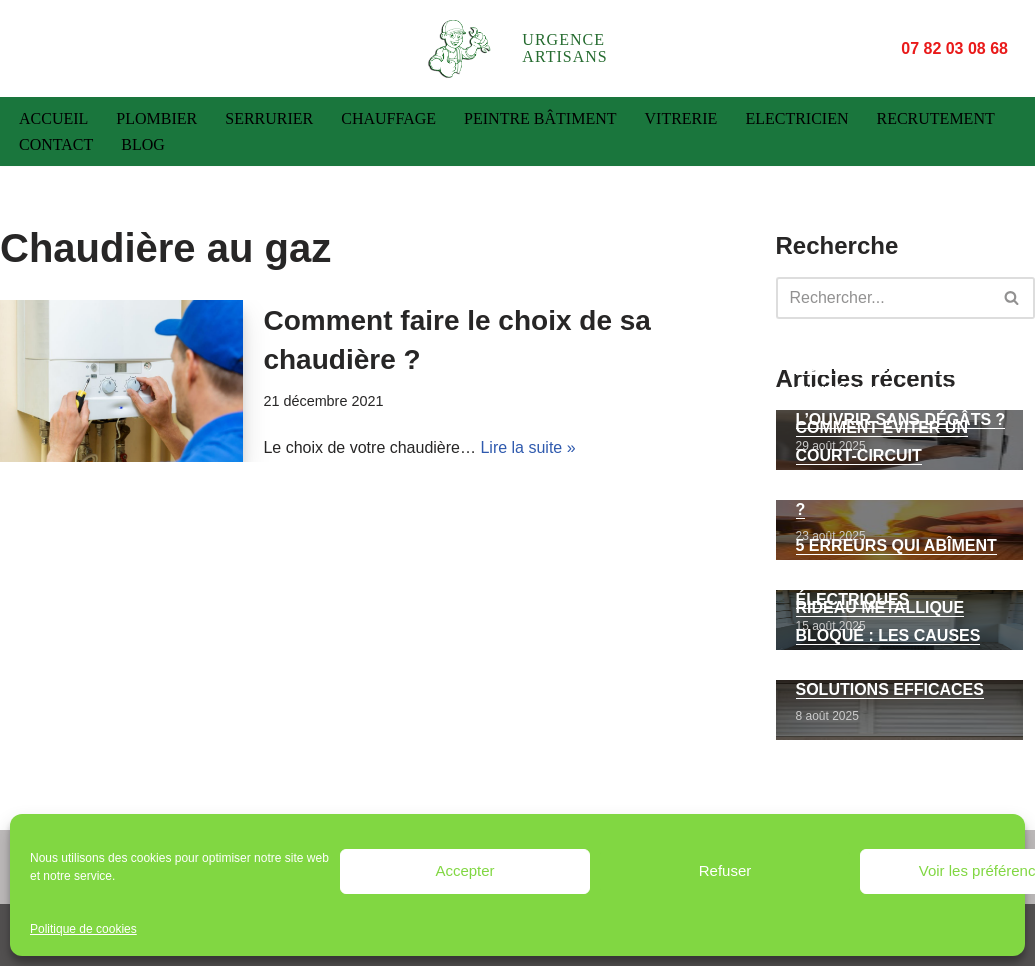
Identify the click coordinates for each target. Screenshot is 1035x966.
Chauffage (388, 118)
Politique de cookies (83, 929)
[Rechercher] (883, 298)
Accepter (464, 870)
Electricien (796, 118)
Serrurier (269, 118)
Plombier (156, 118)
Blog (143, 144)
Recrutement (935, 118)
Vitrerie (681, 118)
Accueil (53, 118)
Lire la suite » (527, 447)
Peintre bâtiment (540, 118)
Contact (56, 144)
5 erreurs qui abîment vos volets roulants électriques (896, 572)
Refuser (725, 870)
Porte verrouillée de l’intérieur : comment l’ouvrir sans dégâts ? (901, 392)
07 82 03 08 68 (952, 47)
